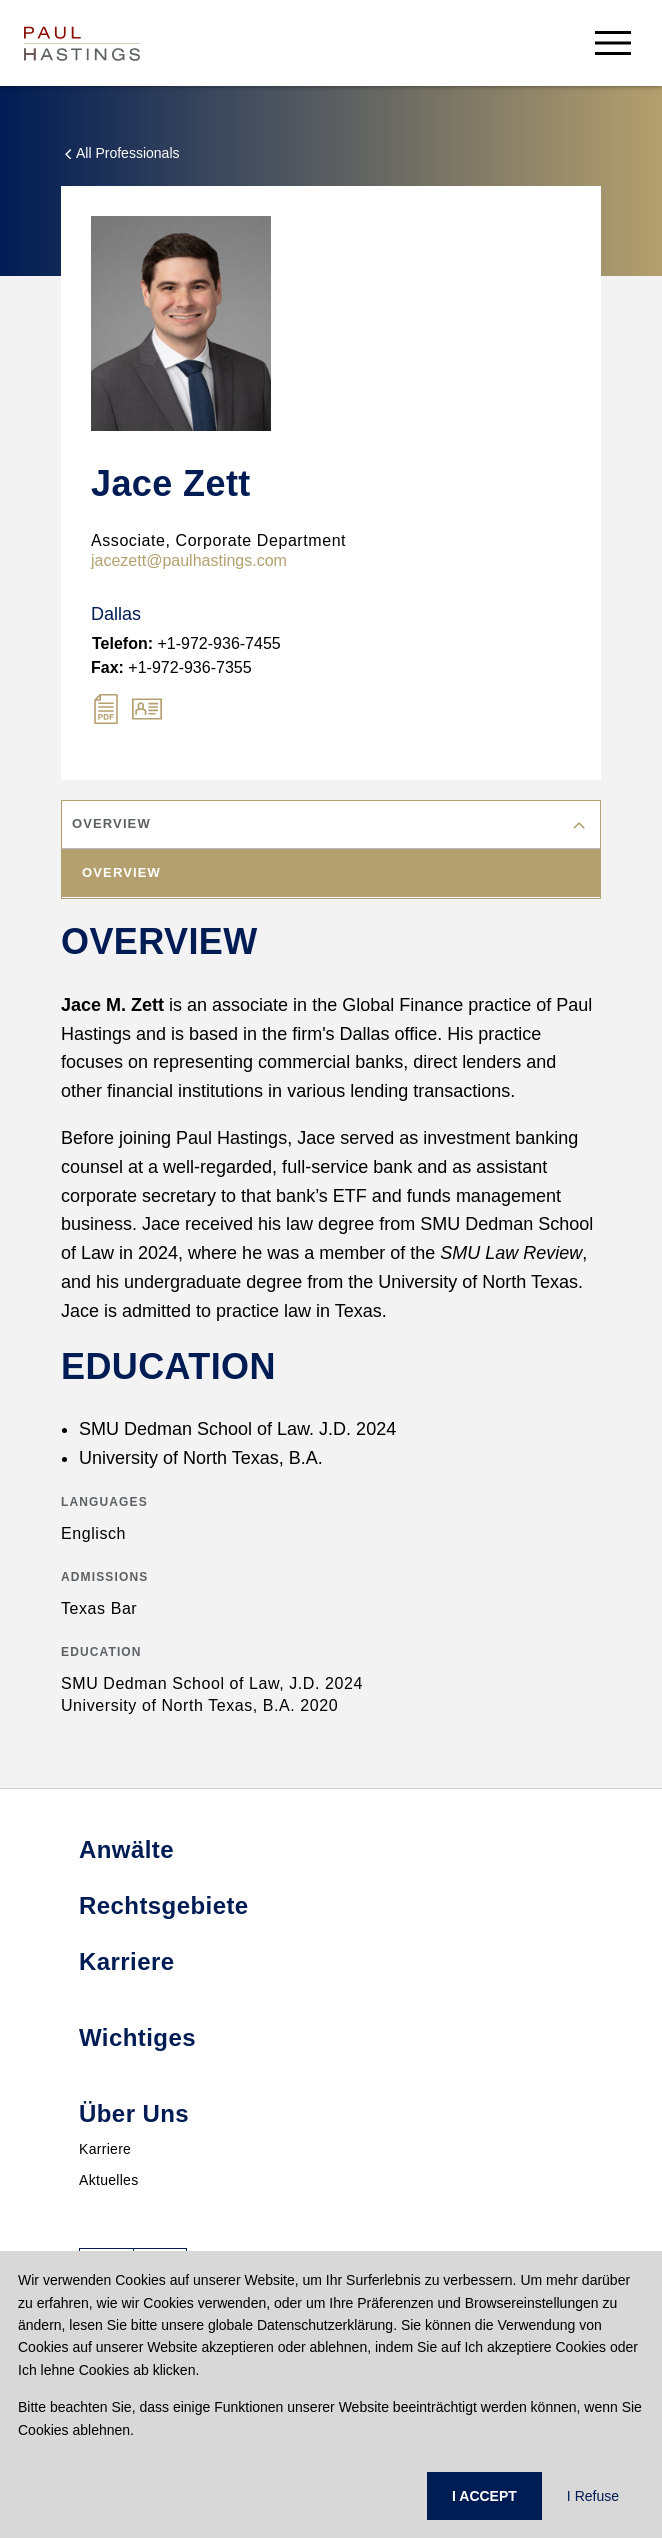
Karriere (105, 2149)
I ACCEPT (484, 2496)
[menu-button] (613, 42)
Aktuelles (109, 2180)
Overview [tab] (121, 872)
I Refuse (593, 2496)
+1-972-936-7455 (186, 643)
